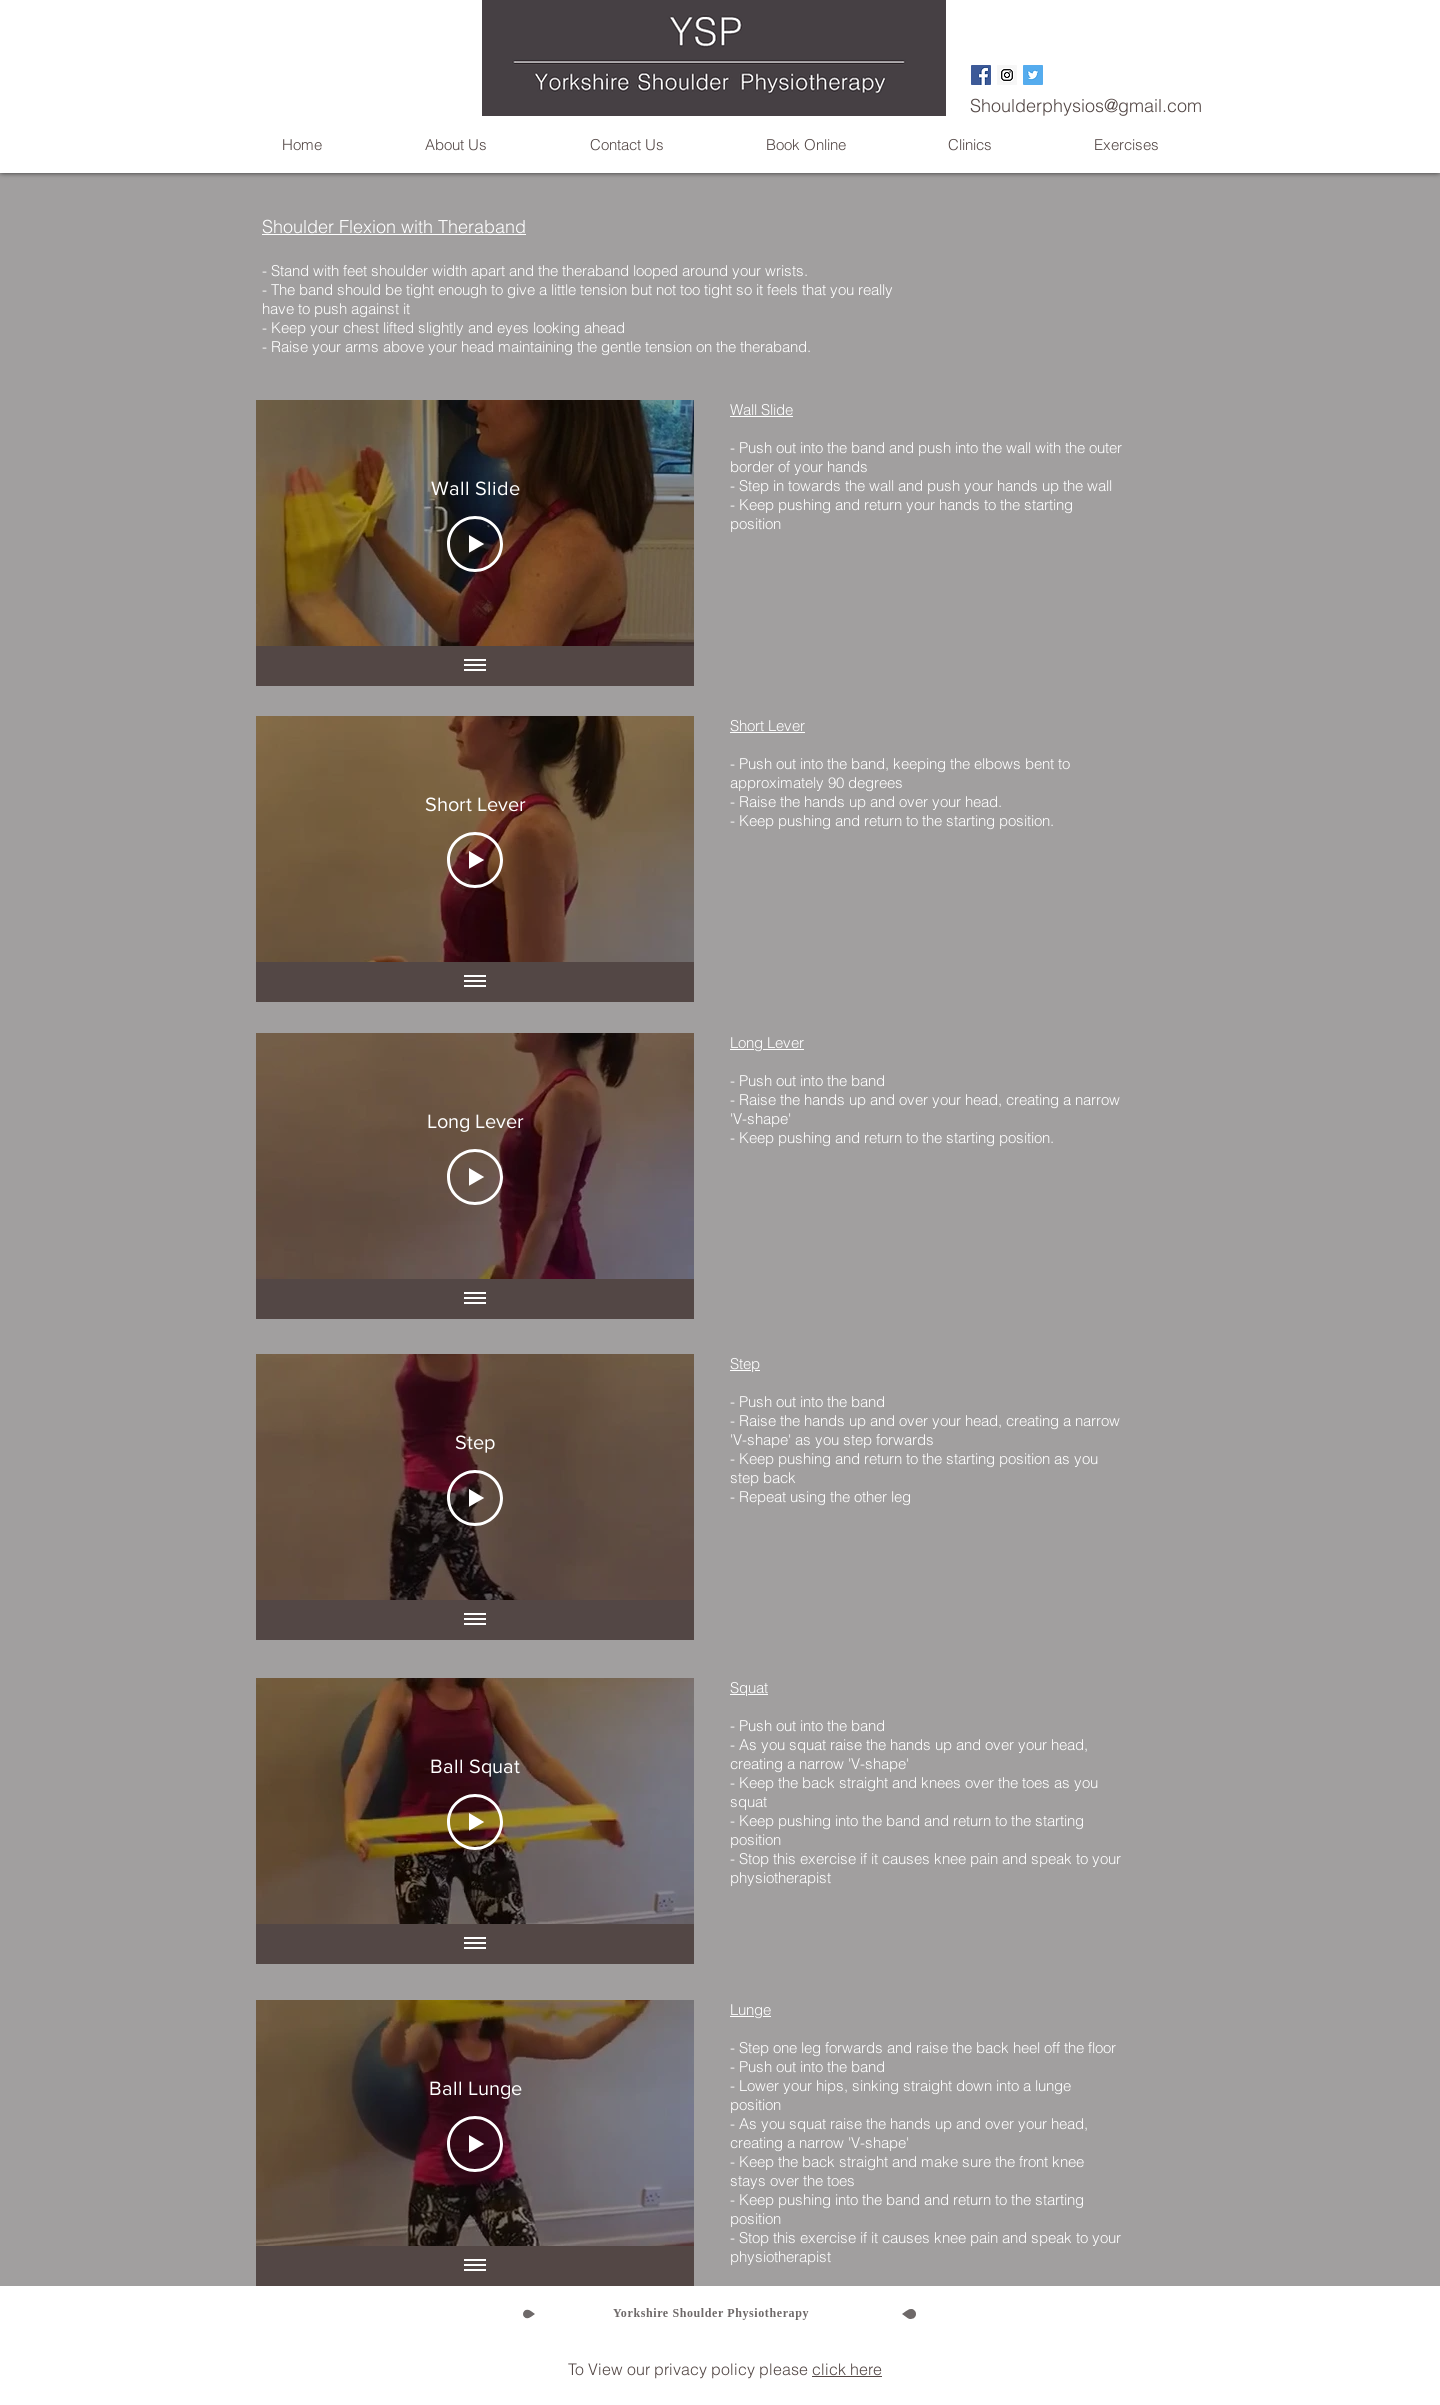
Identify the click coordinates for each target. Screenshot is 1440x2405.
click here (847, 2369)
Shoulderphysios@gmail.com (1086, 105)
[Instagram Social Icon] (1007, 75)
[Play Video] (475, 544)
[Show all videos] (475, 666)
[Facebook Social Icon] (981, 75)
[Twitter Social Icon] (1033, 75)
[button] (455, 144)
